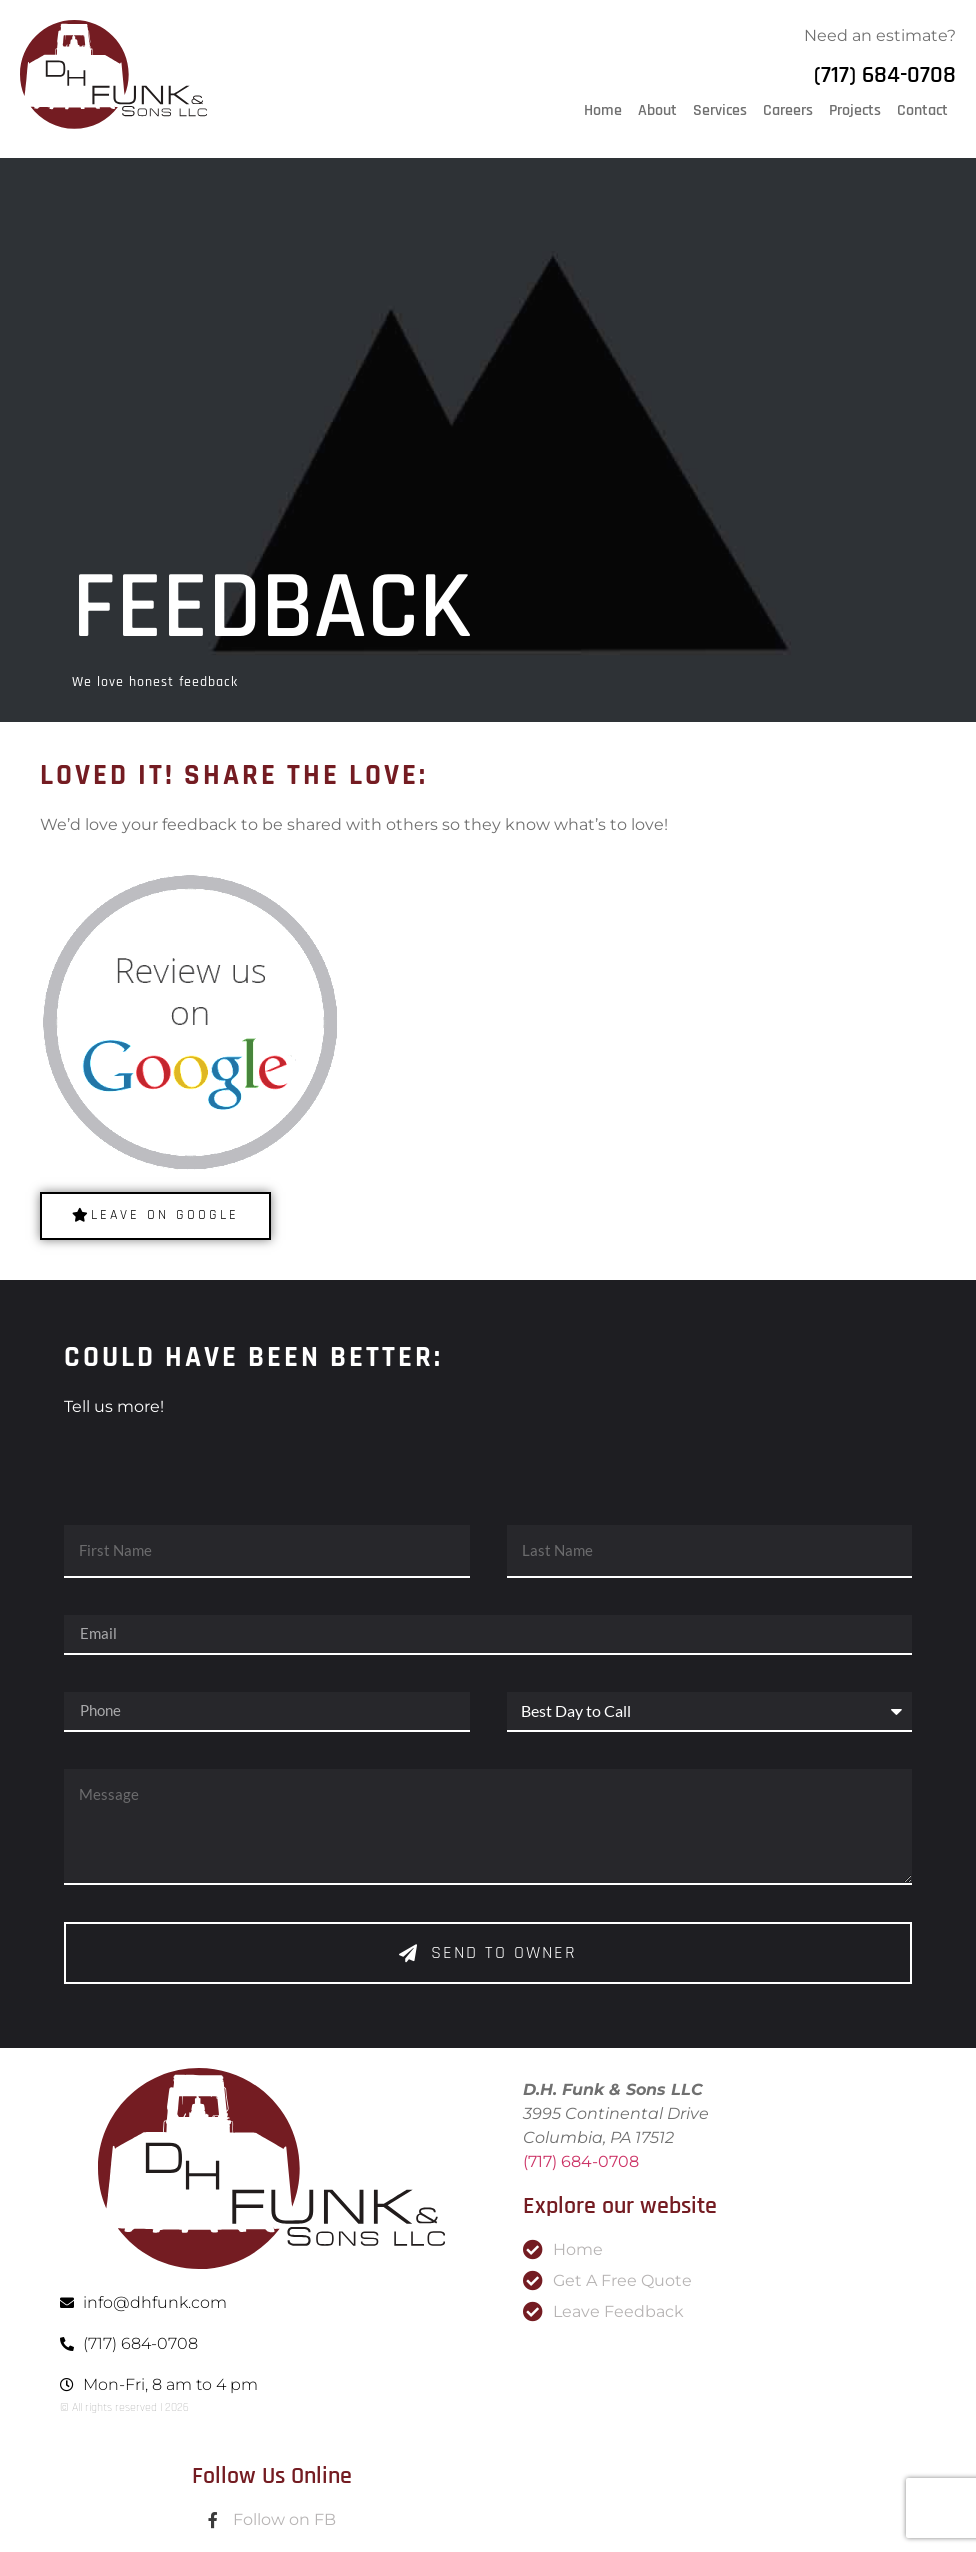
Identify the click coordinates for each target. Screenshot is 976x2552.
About (657, 110)
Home (603, 110)
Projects (855, 110)
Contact (922, 110)
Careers (788, 110)
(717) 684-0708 (885, 75)
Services (720, 110)
